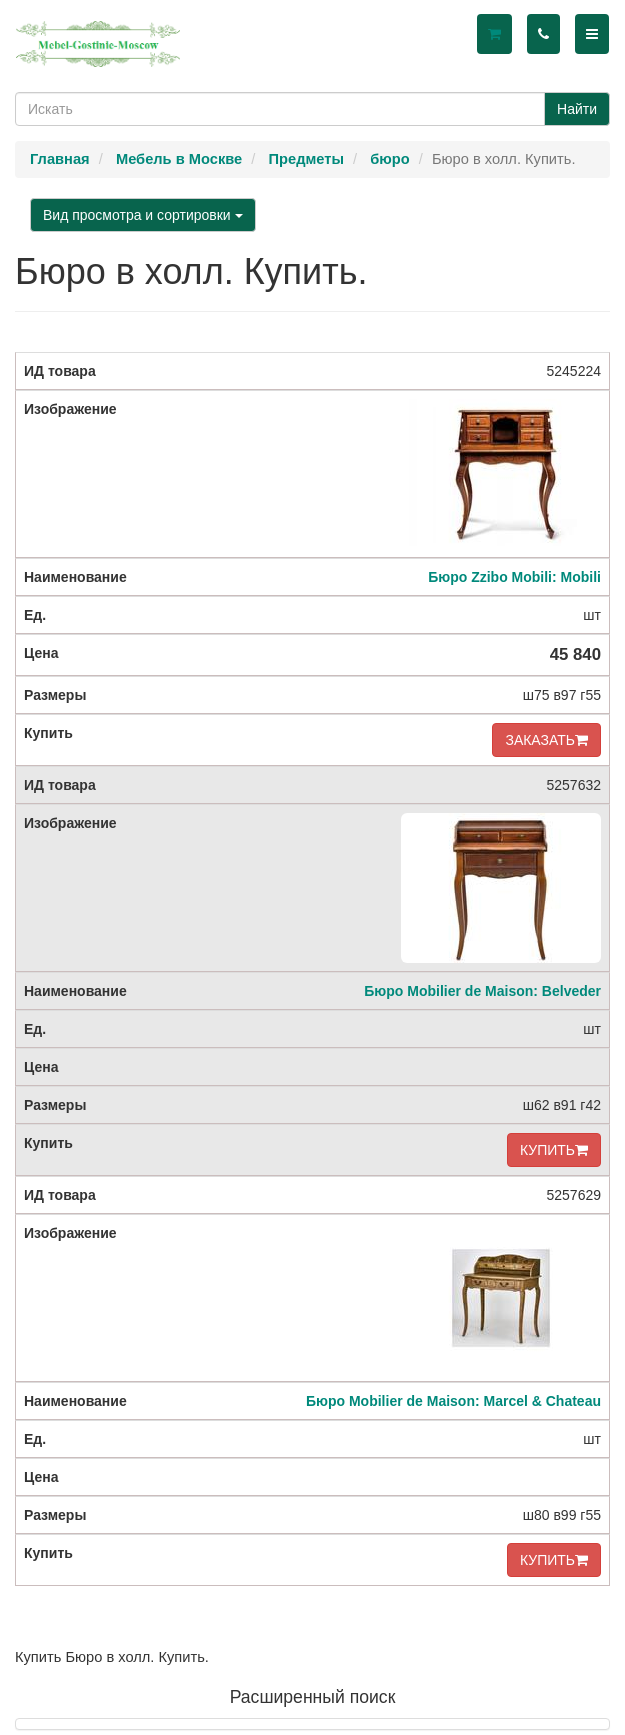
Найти (577, 109)
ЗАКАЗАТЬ (546, 740)
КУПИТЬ (554, 1150)
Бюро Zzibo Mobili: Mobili (514, 577)
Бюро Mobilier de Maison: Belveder (482, 991)
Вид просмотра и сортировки (143, 215)
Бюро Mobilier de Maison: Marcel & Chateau (453, 1401)
